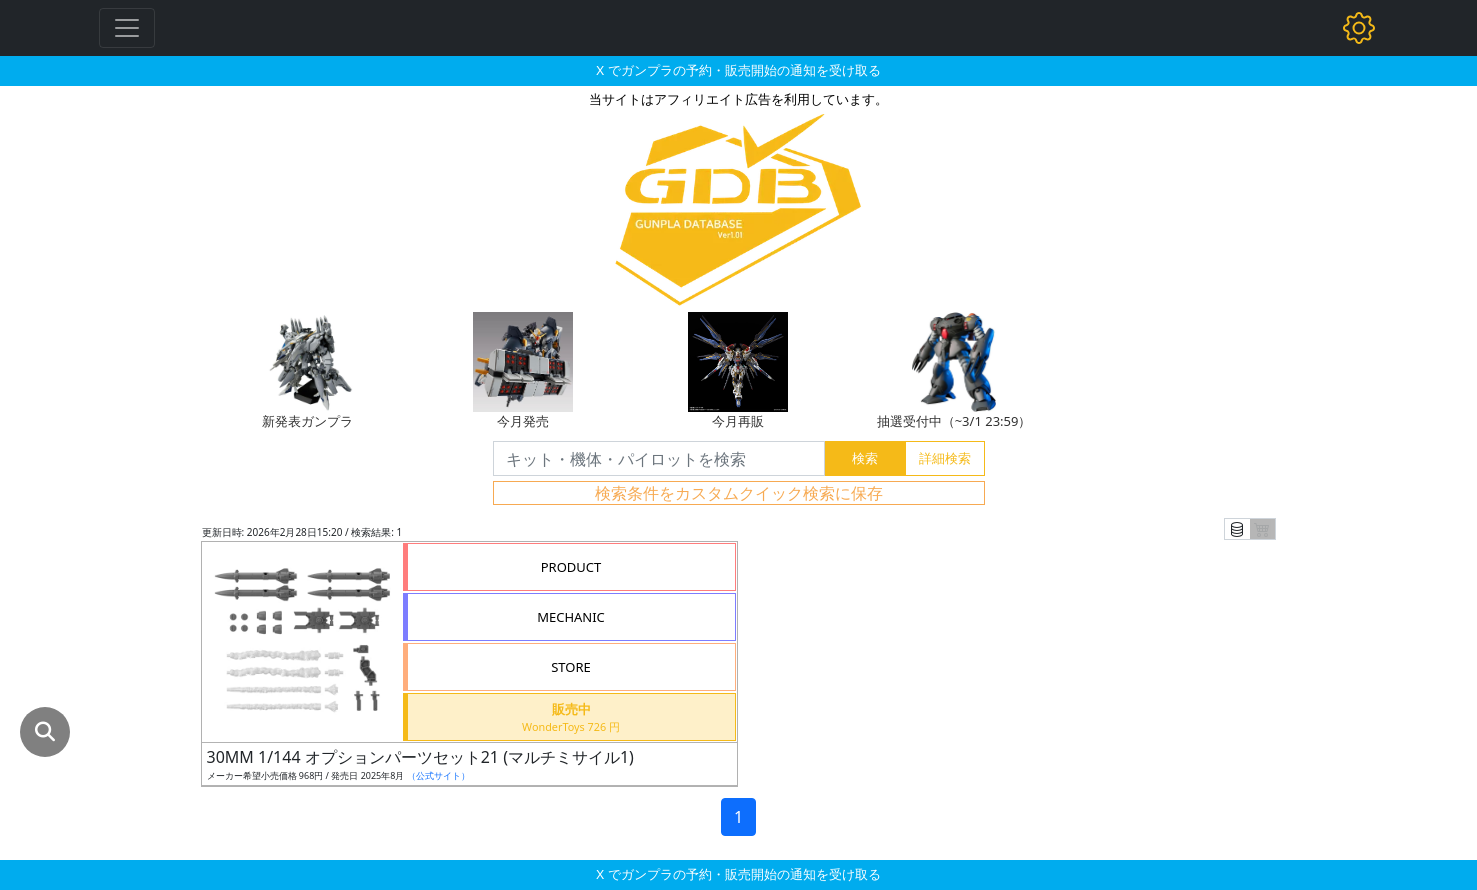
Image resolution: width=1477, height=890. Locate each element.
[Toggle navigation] (127, 28)
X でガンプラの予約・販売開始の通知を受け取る (738, 70)
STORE (571, 667)
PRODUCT (571, 567)
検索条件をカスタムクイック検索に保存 (739, 493)
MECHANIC (571, 617)
